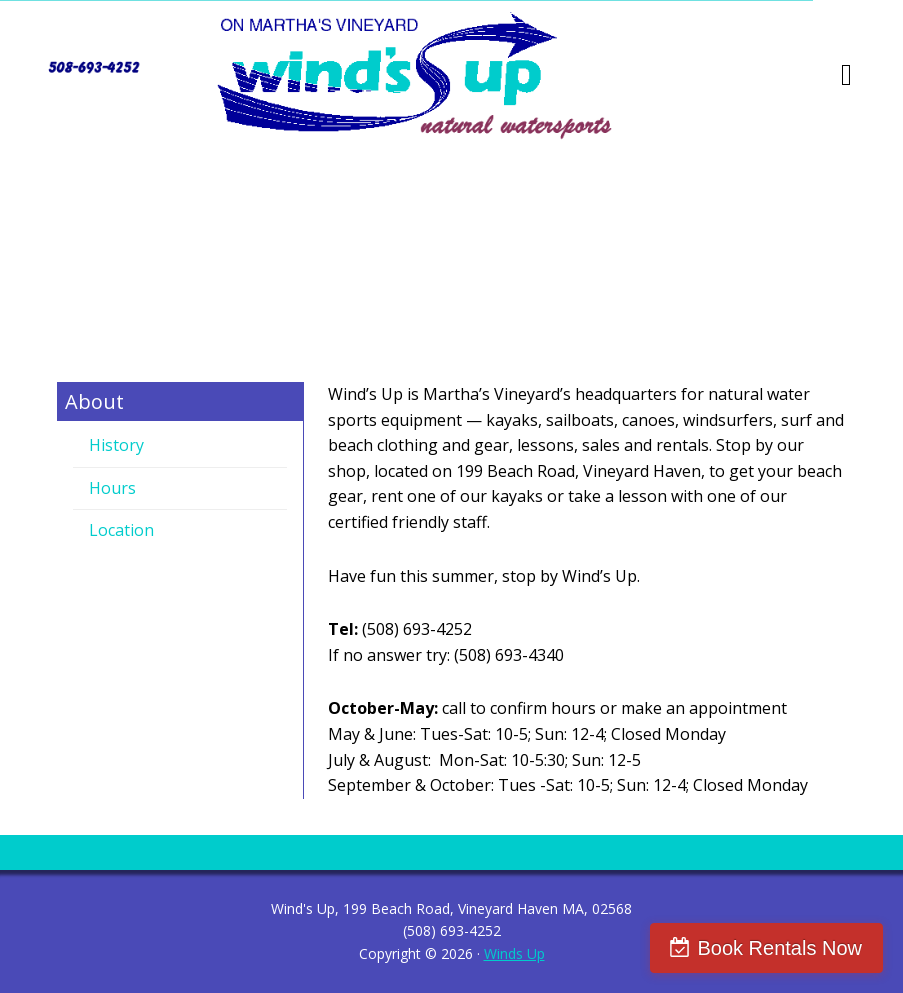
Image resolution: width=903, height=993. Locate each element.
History (116, 445)
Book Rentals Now (779, 948)
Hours (112, 488)
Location (121, 530)
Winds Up (514, 953)
